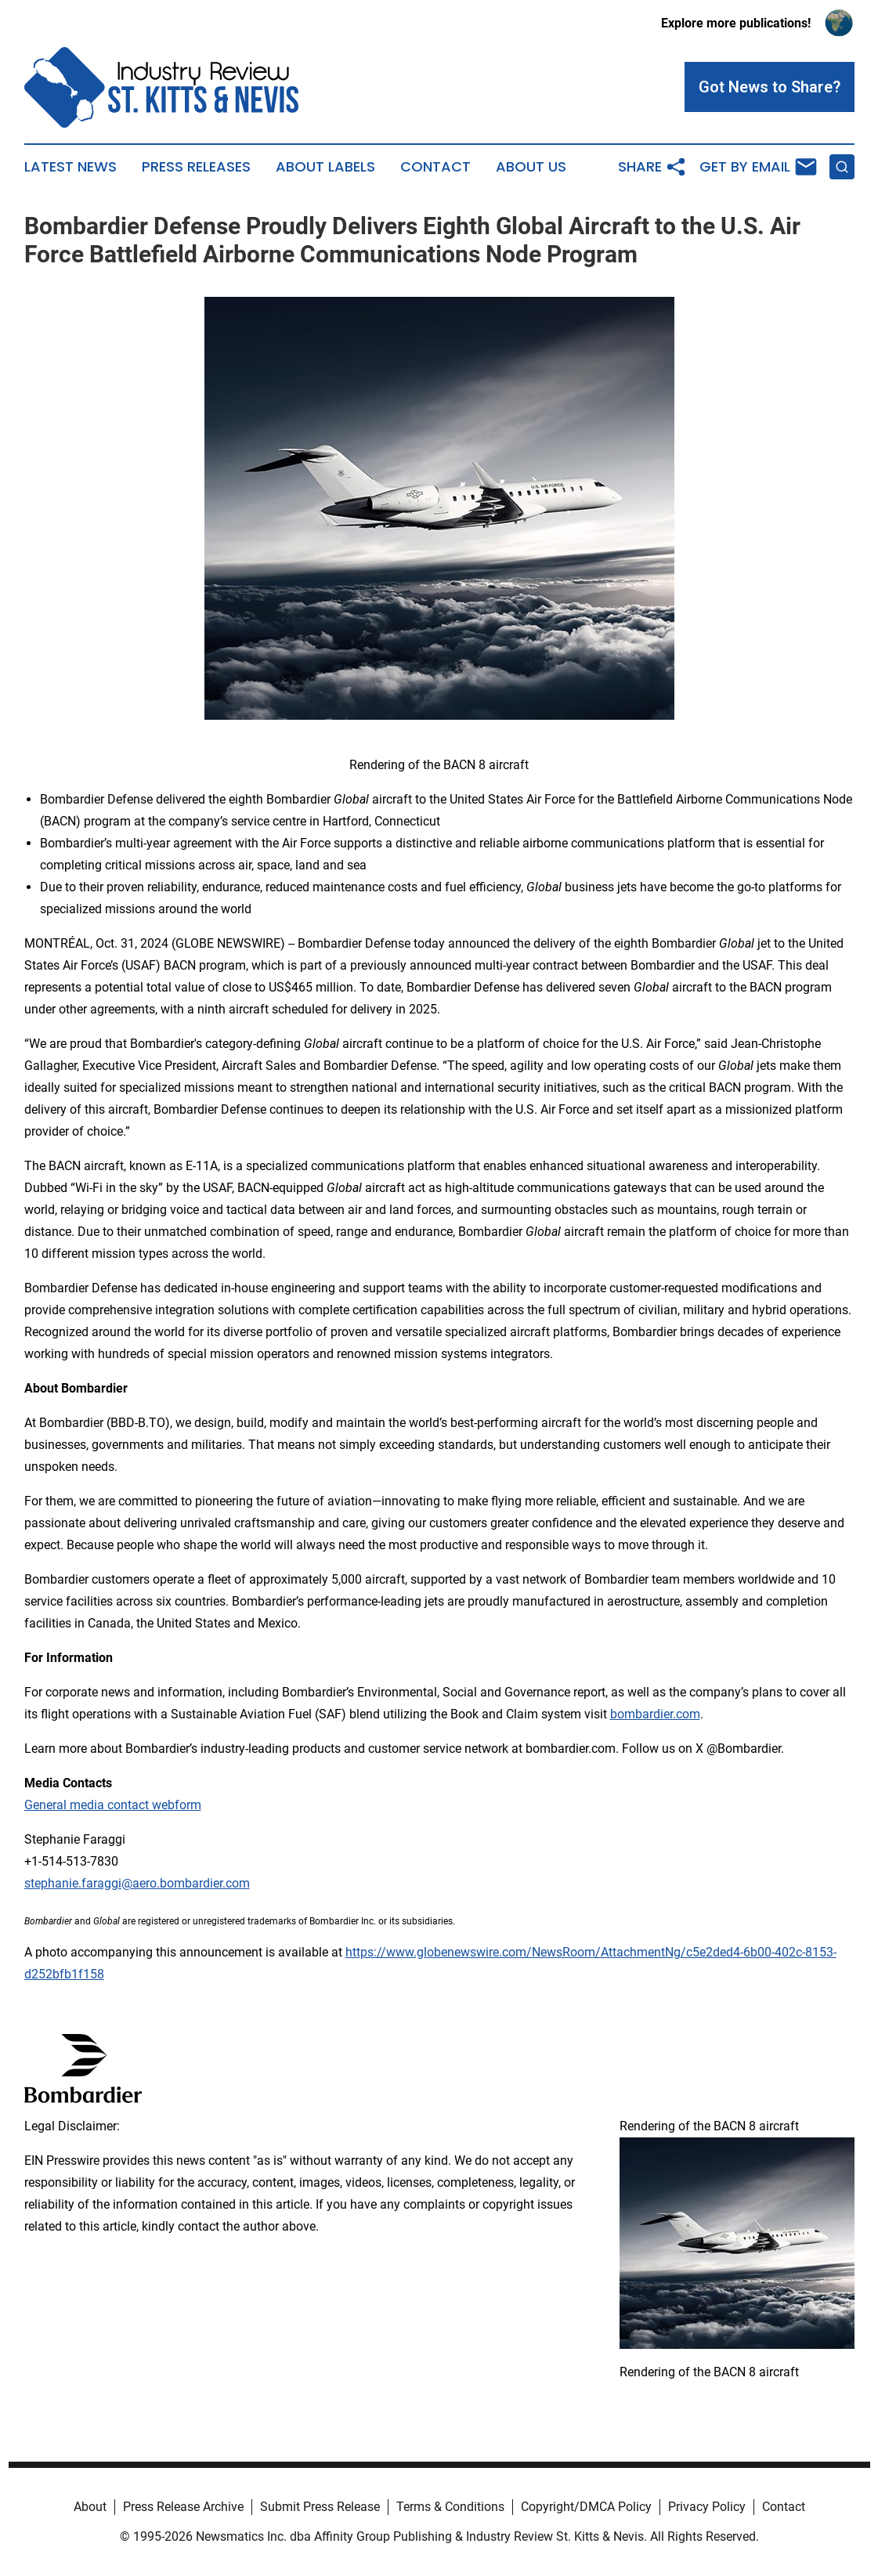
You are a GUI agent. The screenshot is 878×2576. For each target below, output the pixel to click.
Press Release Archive (183, 2506)
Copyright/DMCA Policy (586, 2506)
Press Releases (196, 166)
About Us (531, 166)
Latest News (70, 166)
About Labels (325, 166)
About (90, 2506)
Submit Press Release (320, 2506)
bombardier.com (655, 1714)
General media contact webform (112, 1804)
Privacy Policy (707, 2506)
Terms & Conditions (450, 2506)
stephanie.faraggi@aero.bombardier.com (137, 1883)
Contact (435, 166)
